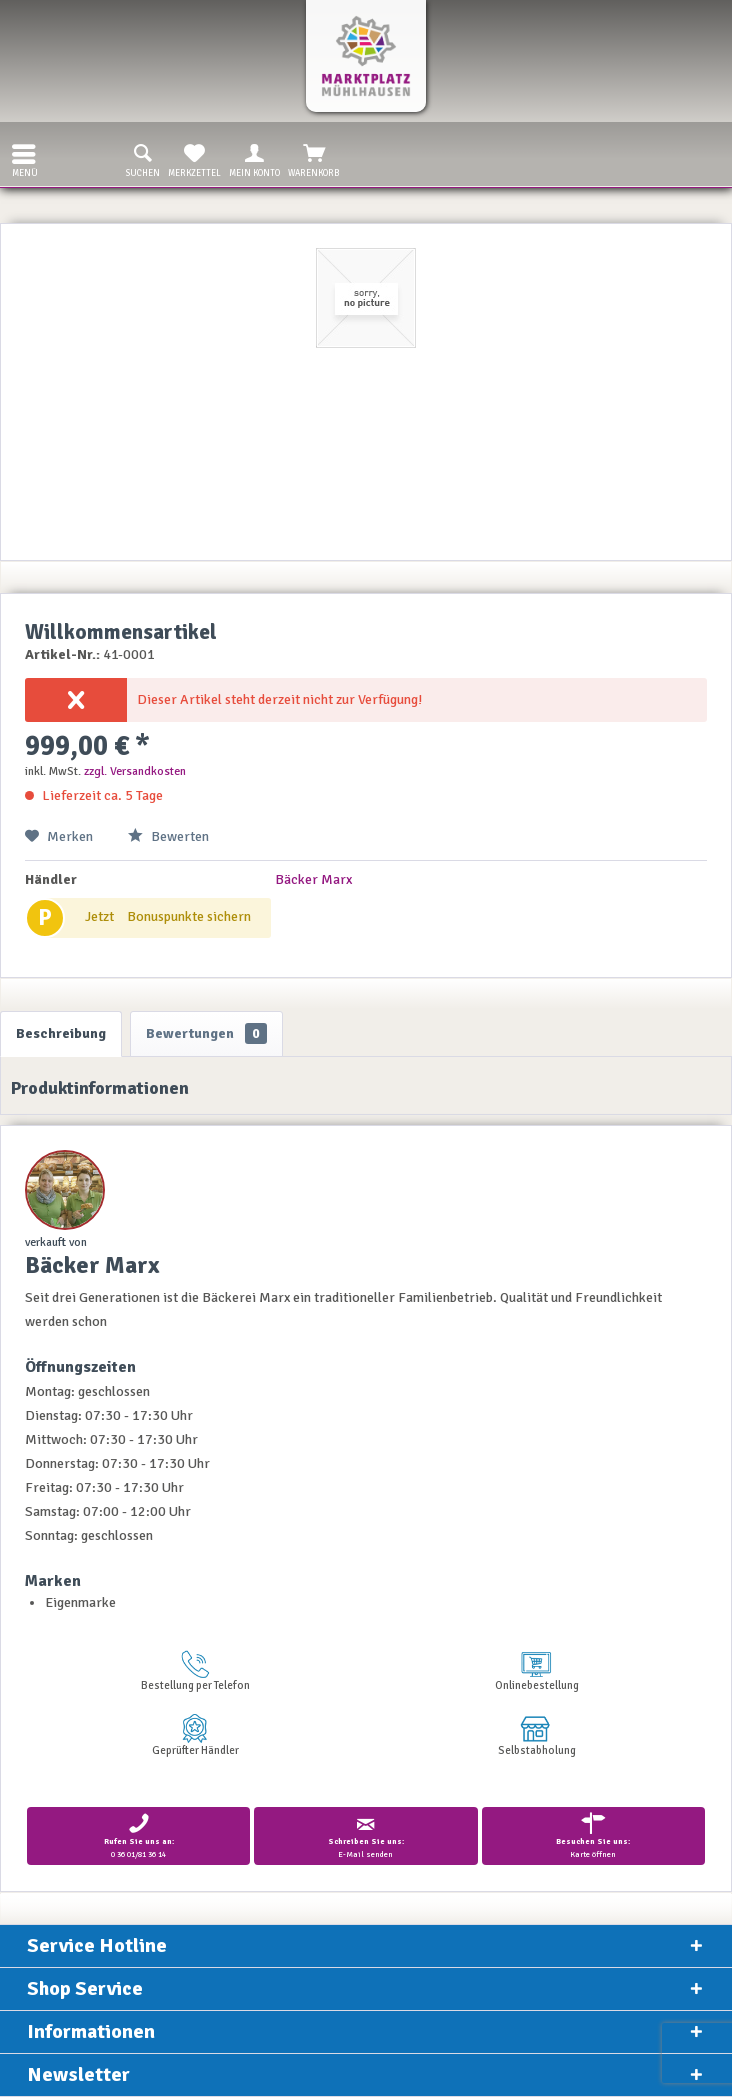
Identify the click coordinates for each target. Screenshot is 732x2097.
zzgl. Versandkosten (135, 771)
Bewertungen (206, 1033)
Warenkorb (314, 159)
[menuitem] (19, 154)
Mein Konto (254, 159)
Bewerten (168, 836)
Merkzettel (194, 159)
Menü (25, 158)
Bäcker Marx (313, 879)
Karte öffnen (593, 1835)
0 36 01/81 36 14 (138, 1835)
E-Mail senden (365, 1835)
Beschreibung (61, 1033)
